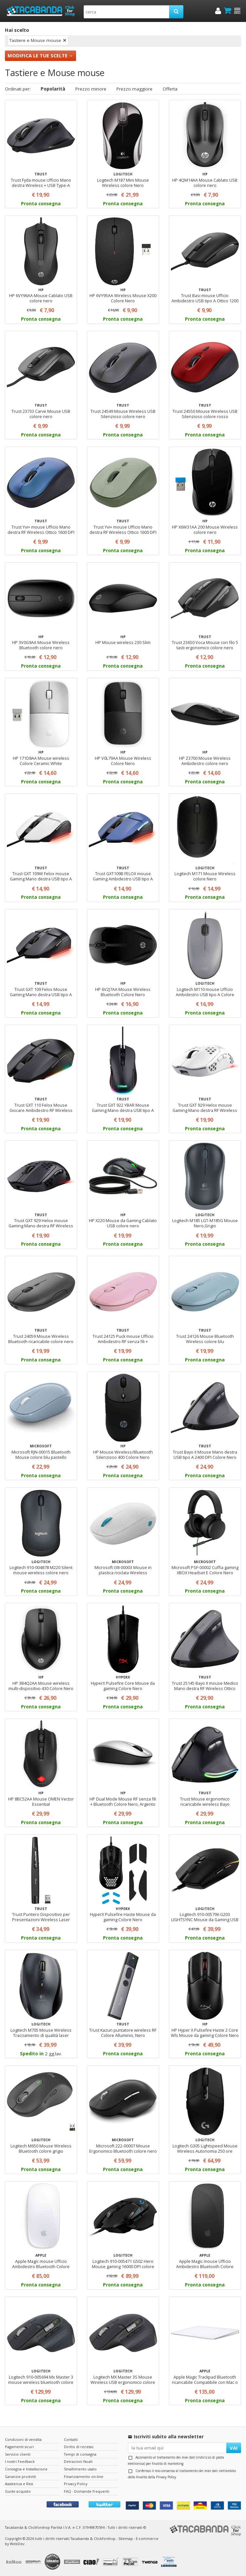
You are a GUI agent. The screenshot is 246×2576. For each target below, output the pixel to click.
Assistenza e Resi (19, 2483)
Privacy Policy (166, 2477)
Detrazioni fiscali (78, 2461)
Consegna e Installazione (26, 2468)
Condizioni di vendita (23, 2439)
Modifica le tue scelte (38, 55)
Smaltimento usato (80, 2468)
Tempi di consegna (80, 2454)
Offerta (170, 89)
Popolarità (53, 89)
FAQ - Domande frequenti (86, 2491)
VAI (234, 2448)
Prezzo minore (90, 89)
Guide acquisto (18, 2491)
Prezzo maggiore (134, 89)
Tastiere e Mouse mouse (35, 40)
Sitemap (125, 2538)
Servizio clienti (18, 2454)
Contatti (71, 2439)
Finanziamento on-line (83, 2476)
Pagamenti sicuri (19, 2446)
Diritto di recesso (78, 2446)
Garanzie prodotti (20, 2476)
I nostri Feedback (20, 2461)
